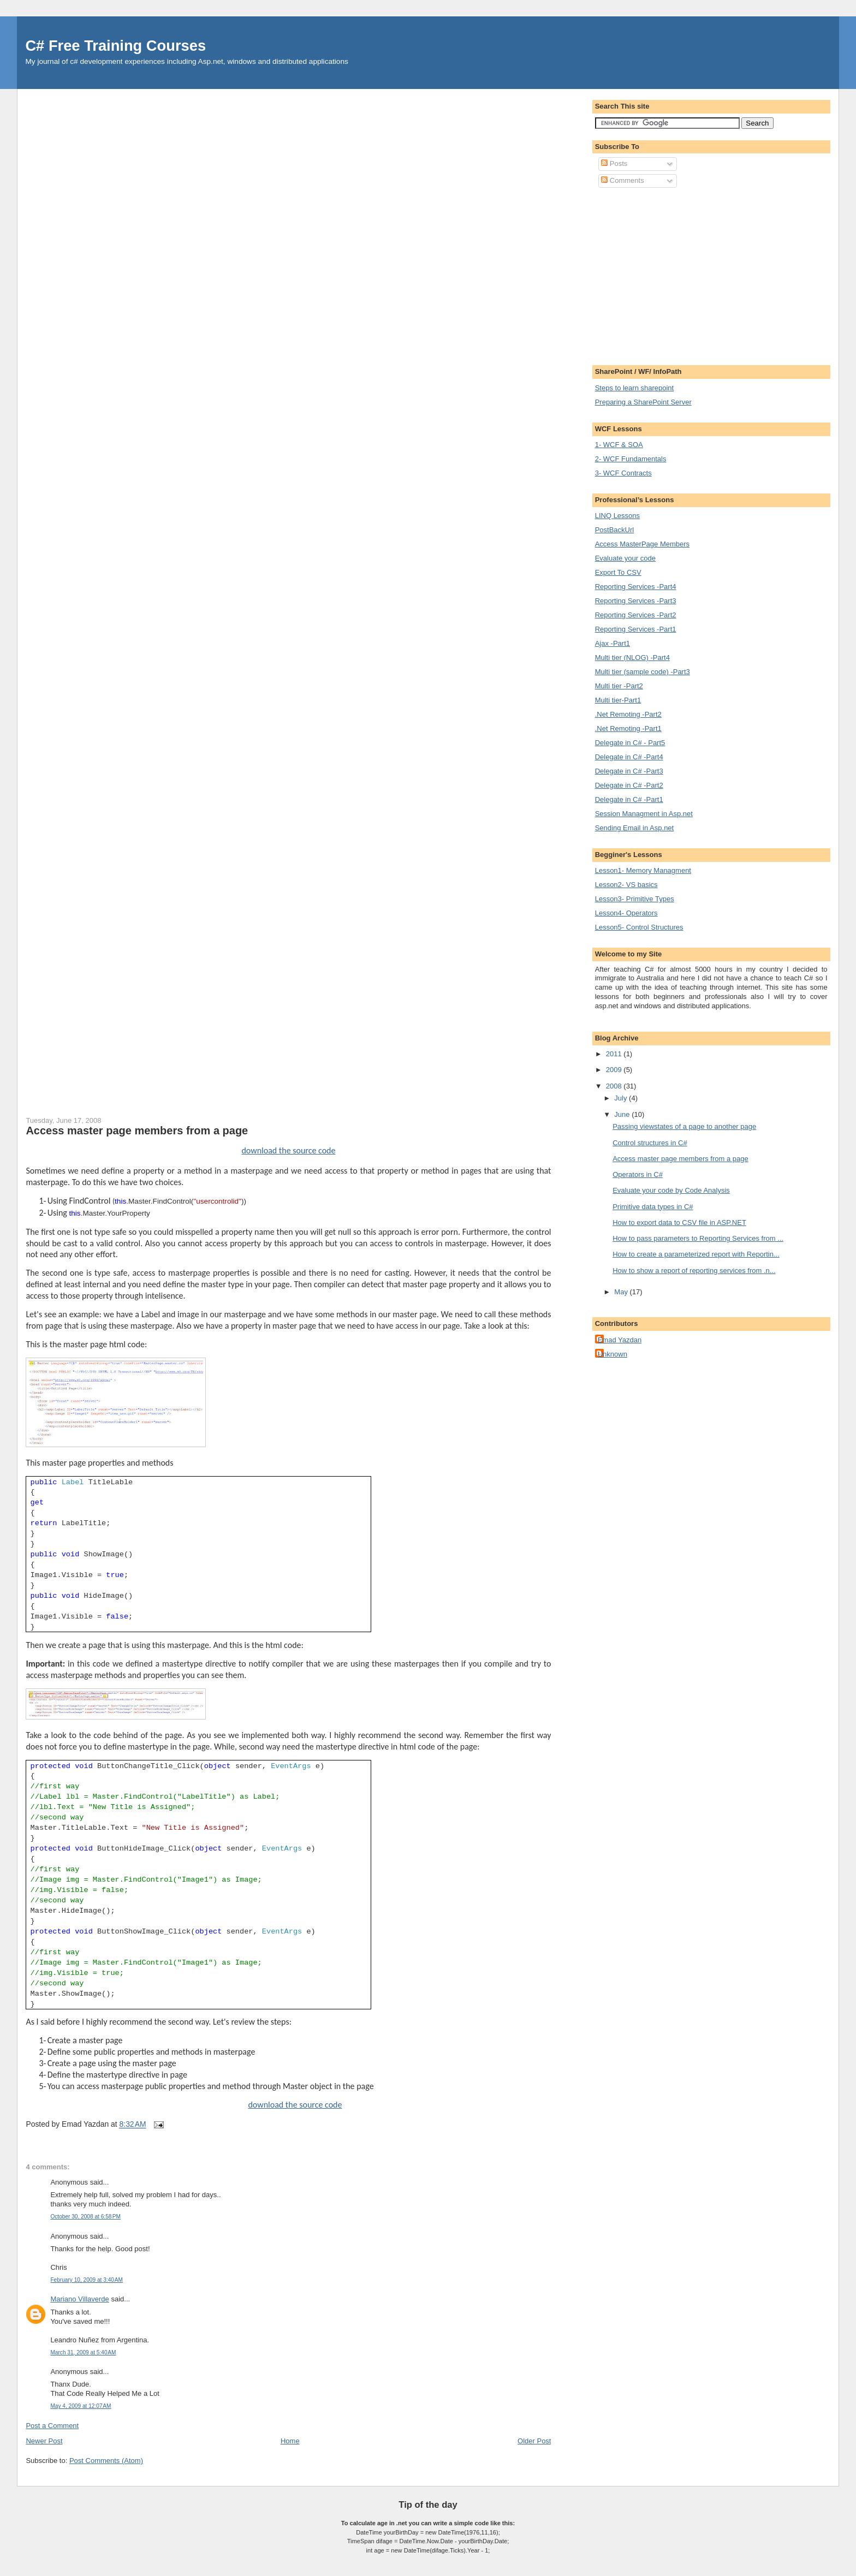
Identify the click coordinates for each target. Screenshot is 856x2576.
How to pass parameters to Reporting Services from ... (698, 1238)
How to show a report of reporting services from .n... (694, 1270)
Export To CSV (618, 572)
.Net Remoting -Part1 (628, 728)
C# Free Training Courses (115, 45)
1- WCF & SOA (619, 445)
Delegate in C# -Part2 (629, 785)
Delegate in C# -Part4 (629, 757)
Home (290, 2441)
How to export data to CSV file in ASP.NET (679, 1222)
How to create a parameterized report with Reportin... (696, 1254)
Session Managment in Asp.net (644, 814)
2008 (615, 1086)
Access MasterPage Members (642, 544)
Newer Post (44, 2441)
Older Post (534, 2441)
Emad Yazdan (619, 1340)
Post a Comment (52, 2426)
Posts (614, 163)
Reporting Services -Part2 (635, 615)
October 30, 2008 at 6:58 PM (85, 2217)
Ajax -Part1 (612, 643)
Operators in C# (638, 1174)
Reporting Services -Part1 (635, 629)
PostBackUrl (614, 530)
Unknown (612, 1354)
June (623, 1114)
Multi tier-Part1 (618, 700)
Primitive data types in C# (653, 1207)
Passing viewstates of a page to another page (684, 1126)
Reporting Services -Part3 (635, 601)
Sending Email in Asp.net (634, 828)
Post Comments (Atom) (106, 2460)
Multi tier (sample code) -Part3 (642, 672)
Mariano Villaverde (79, 2299)
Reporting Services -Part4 (635, 586)
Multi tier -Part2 (619, 686)
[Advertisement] (686, 275)
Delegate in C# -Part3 (629, 771)
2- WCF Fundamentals (631, 459)
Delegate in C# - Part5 (630, 743)
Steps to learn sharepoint (634, 388)
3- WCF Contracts (623, 473)
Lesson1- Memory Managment (643, 870)
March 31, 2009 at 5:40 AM (83, 2352)
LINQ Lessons (617, 515)
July (621, 1098)
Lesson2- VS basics (626, 885)
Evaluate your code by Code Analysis (671, 1190)
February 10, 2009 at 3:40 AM (86, 2280)
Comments (622, 180)
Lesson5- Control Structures (639, 927)
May (621, 1292)
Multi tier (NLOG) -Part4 (632, 657)
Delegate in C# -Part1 (629, 799)
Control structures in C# (650, 1143)
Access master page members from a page (137, 1131)
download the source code (288, 1150)
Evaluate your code (625, 558)
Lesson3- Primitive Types (634, 899)
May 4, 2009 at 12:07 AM (80, 2406)
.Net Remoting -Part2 (628, 714)
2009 (615, 1070)
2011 (615, 1054)
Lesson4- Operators (626, 913)
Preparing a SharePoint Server (643, 402)
